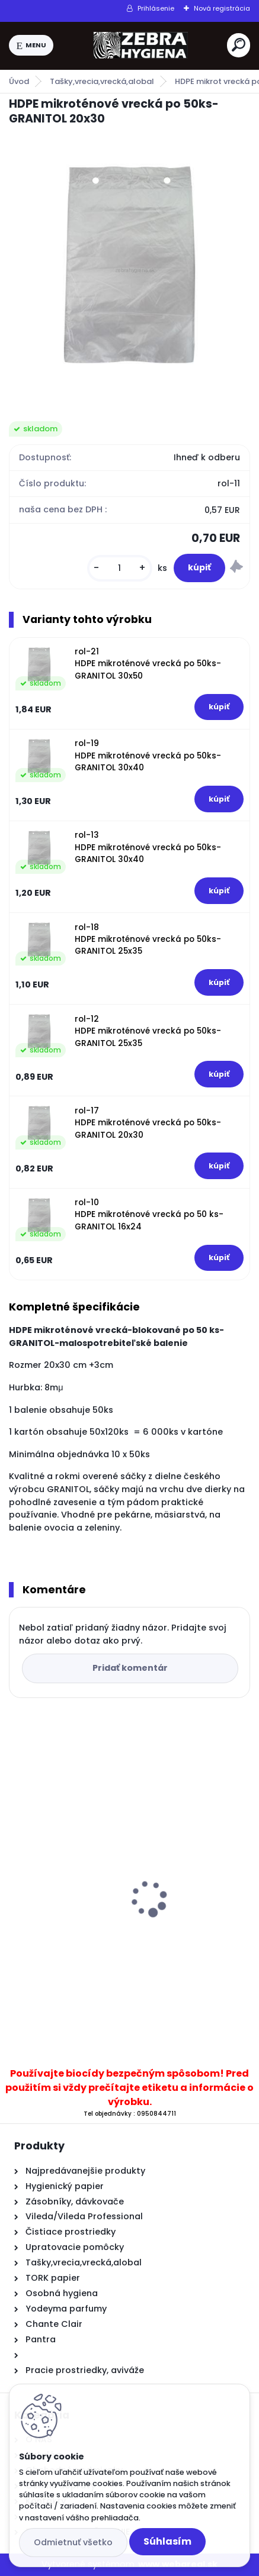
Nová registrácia (222, 8)
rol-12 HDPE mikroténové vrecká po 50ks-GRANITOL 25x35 (148, 1031)
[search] (238, 44)
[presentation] (17, 1878)
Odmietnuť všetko (73, 2542)
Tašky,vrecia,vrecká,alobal (102, 81)
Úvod (19, 81)
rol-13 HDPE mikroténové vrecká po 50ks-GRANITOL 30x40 (148, 847)
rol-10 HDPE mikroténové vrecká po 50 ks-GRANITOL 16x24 (149, 1214)
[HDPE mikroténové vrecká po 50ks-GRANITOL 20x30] (129, 264)
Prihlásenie (156, 8)
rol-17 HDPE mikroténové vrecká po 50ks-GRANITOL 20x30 (148, 1123)
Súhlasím (167, 2541)
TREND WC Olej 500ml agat (78, 1939)
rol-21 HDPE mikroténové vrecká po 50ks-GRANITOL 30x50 (148, 664)
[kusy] (119, 568)
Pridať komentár (130, 1668)
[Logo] (140, 45)
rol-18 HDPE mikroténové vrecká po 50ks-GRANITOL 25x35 (148, 939)
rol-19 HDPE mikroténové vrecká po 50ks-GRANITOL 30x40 (148, 755)
